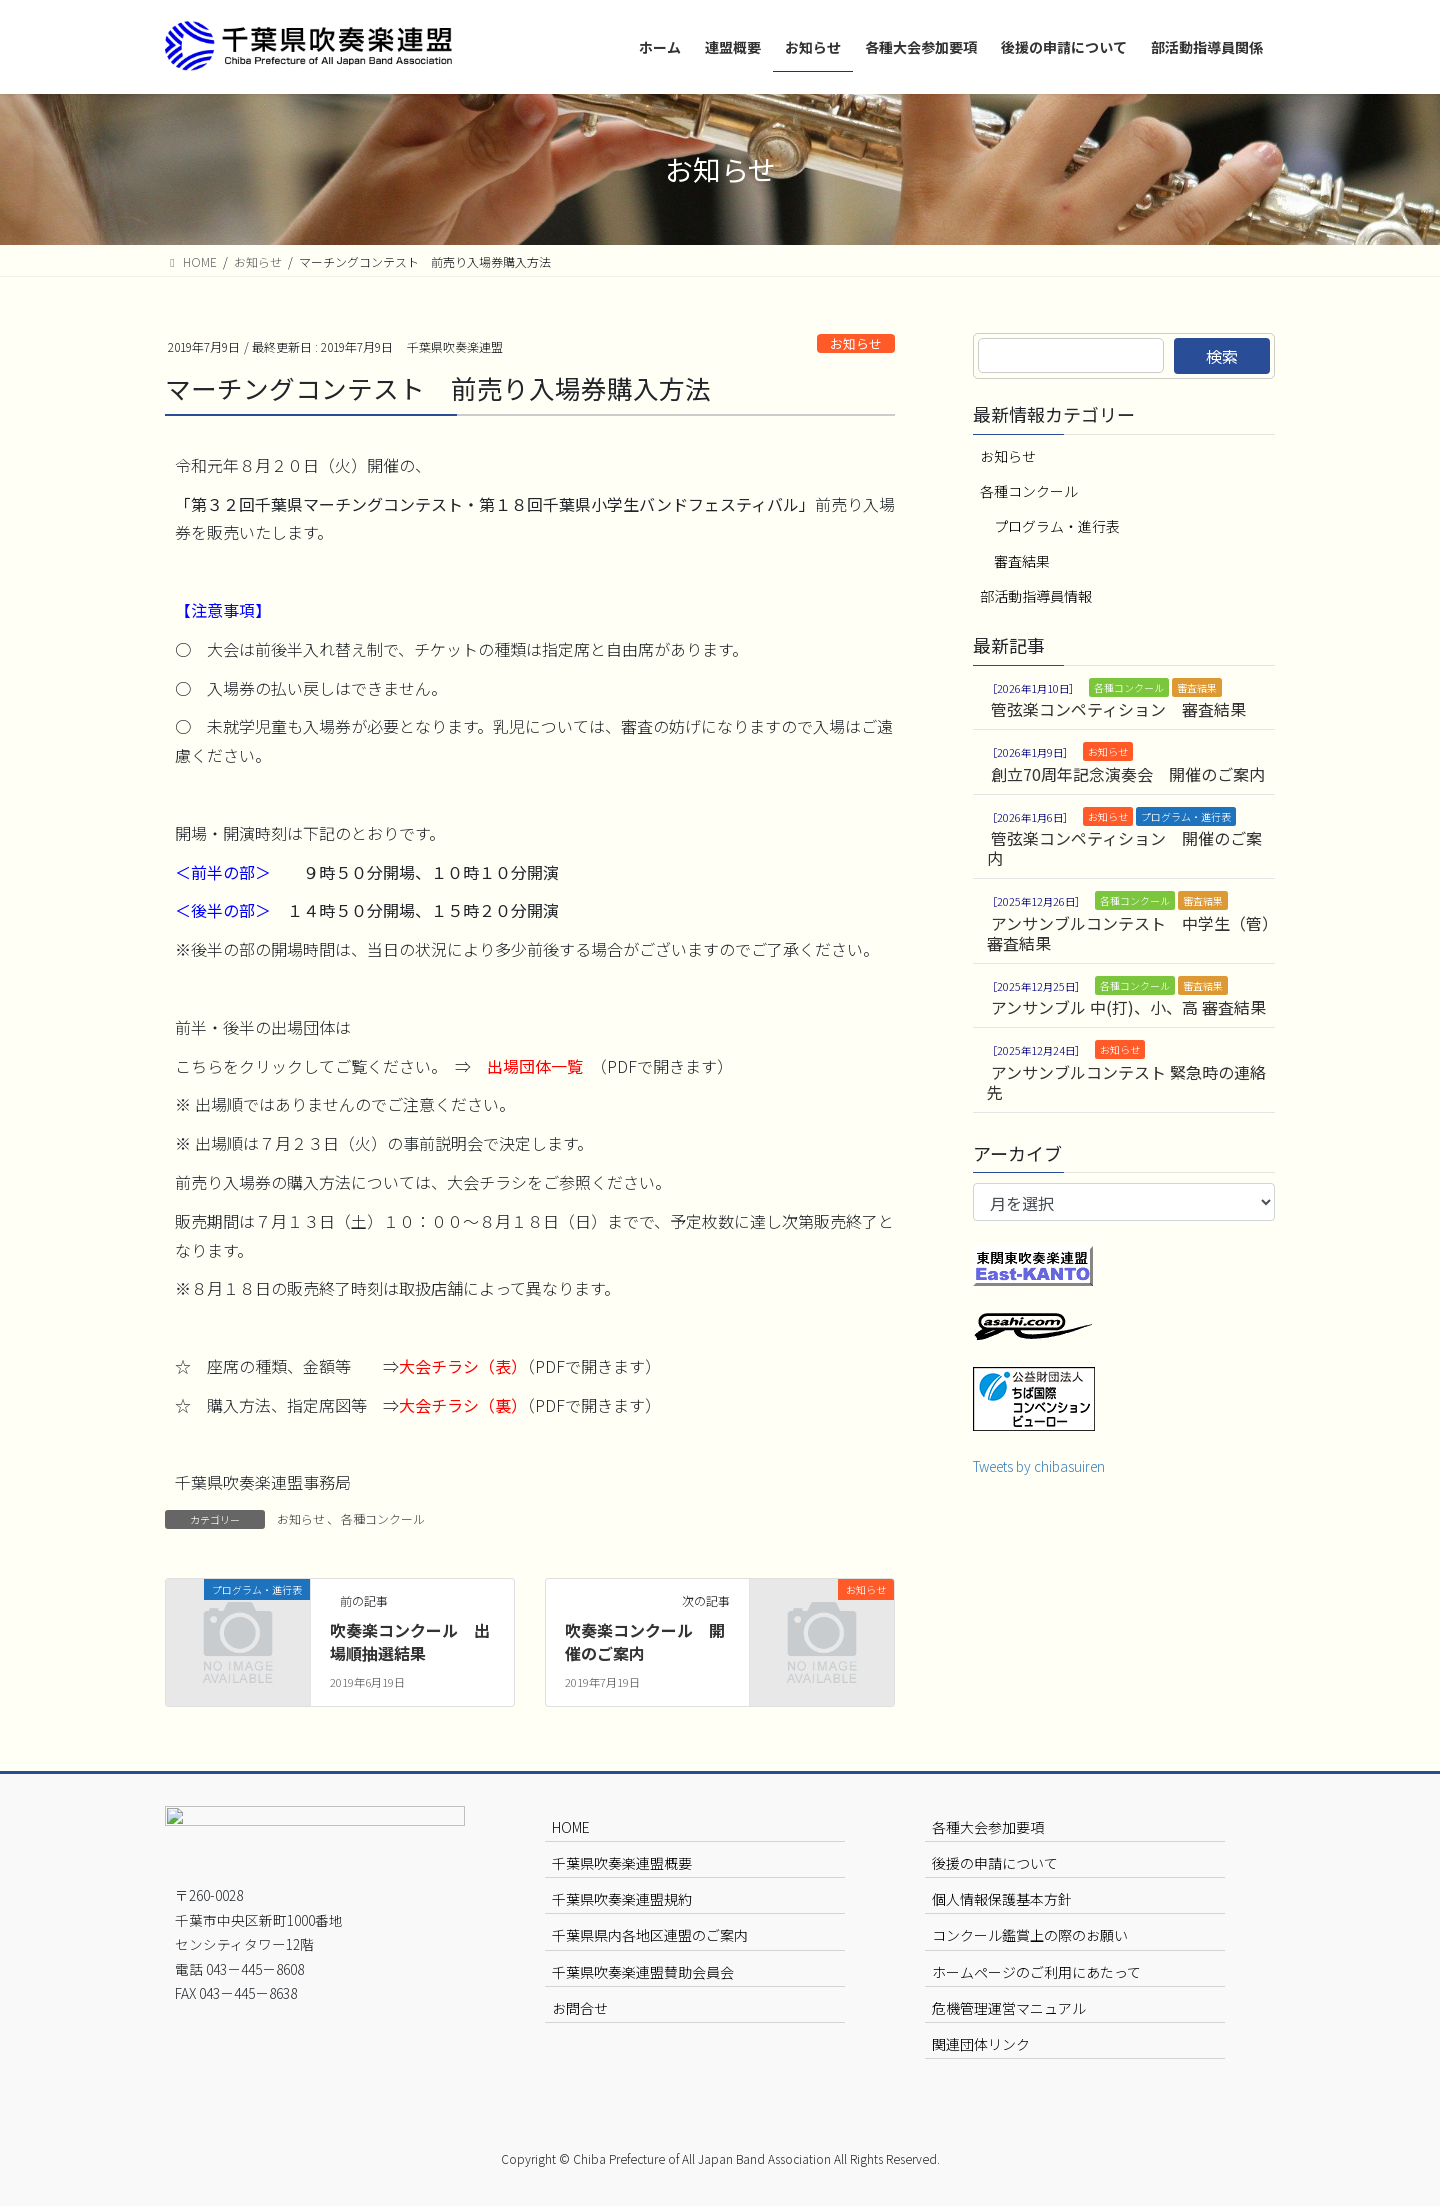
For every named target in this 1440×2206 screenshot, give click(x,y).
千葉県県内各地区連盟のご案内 (650, 1935)
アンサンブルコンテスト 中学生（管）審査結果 (1128, 933)
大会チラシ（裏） (463, 1405)
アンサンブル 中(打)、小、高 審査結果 (1128, 1007)
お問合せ (580, 2008)
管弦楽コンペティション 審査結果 (1118, 709)
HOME (571, 1827)
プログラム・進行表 (1057, 526)
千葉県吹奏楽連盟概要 (622, 1863)
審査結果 (1022, 561)
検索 (1222, 356)
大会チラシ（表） (463, 1366)
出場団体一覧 (535, 1066)
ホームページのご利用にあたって (1036, 1972)
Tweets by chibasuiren (1039, 1466)
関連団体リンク (981, 2044)
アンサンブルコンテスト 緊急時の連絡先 (1126, 1082)
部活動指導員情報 (1036, 596)
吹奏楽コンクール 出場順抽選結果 (410, 1641)
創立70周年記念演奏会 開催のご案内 (1128, 774)
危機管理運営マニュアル (1009, 2008)
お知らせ (856, 343)
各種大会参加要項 (988, 1827)
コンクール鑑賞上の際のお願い (1030, 1935)
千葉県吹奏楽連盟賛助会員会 (643, 1972)
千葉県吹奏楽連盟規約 (622, 1899)
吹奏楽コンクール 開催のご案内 (645, 1641)
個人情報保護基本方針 (1002, 1899)
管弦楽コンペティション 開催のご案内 (1124, 848)
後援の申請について (995, 1863)
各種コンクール (383, 1518)
